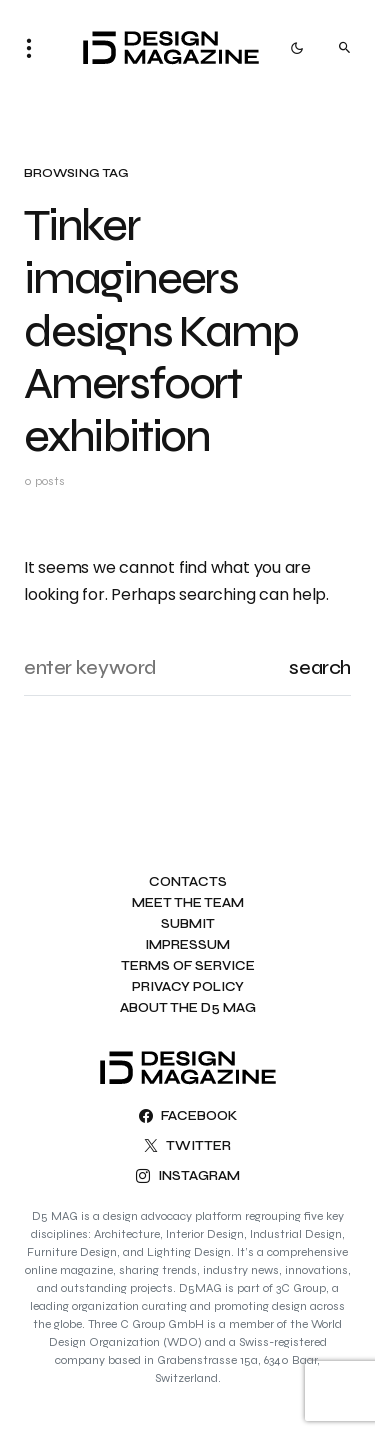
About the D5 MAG (188, 1008)
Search (320, 667)
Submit (188, 924)
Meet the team (188, 903)
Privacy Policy (188, 987)
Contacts (188, 882)
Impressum (187, 945)
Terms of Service (188, 966)
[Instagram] (188, 1176)
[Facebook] (188, 1116)
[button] (35, 48)
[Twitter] (187, 1146)
